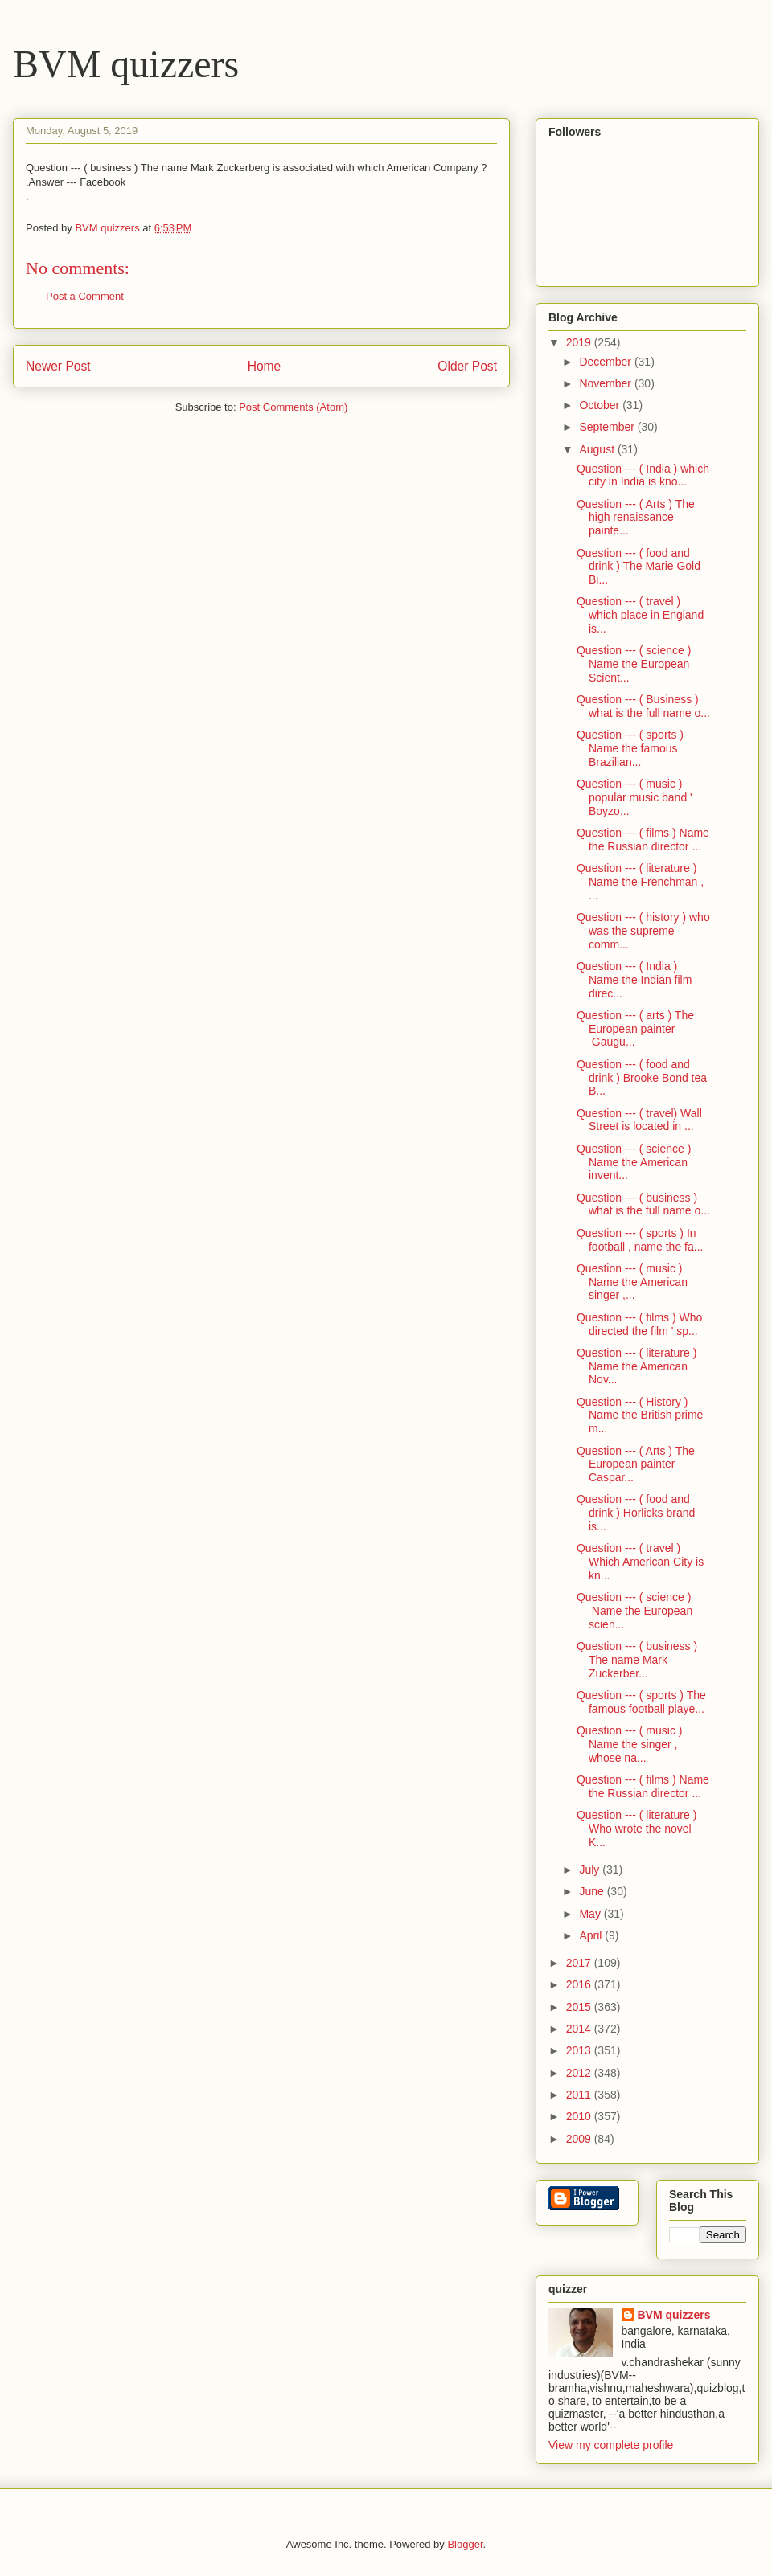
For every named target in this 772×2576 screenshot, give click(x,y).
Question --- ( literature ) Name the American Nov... (636, 1366)
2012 (580, 2072)
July (590, 1869)
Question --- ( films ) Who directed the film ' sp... (639, 1324)
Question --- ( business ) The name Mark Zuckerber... (637, 1660)
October (600, 405)
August (598, 449)
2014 (580, 2028)
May (591, 1913)
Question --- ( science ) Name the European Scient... (634, 664)
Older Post (467, 366)
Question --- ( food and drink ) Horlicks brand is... (636, 1513)
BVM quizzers (126, 64)
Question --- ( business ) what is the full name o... (643, 1204)
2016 (580, 1984)
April (592, 1935)
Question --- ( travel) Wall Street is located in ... (639, 1120)
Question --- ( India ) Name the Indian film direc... (634, 980)
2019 (580, 342)
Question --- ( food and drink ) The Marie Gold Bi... (638, 567)
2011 (580, 2094)
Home (264, 366)
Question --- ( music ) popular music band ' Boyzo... (634, 797)
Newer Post (58, 366)
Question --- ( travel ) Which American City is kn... (640, 1562)
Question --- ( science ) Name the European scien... (634, 1611)
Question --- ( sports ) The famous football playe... (641, 1702)
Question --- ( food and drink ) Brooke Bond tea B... (642, 1078)
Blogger (464, 2544)
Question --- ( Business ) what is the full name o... (643, 706)
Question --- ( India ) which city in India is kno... (643, 475)
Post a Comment (85, 296)
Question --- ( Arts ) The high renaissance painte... (636, 518)
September (608, 426)
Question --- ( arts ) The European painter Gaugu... (635, 1029)
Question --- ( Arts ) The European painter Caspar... (636, 1464)
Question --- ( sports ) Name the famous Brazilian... (630, 748)
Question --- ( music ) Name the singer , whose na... (629, 1744)
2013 (580, 2050)
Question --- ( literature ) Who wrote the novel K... (636, 1828)
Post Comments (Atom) (293, 407)
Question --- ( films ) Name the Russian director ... (643, 839)
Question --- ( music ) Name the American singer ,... (632, 1282)
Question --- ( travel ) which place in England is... (640, 615)
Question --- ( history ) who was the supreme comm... (643, 931)
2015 (580, 2007)
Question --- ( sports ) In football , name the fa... (640, 1240)
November (606, 383)
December (606, 361)
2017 (580, 1962)
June (592, 1891)
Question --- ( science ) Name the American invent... (634, 1162)
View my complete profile (610, 2445)
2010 (580, 2116)
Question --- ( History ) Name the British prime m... (640, 1415)
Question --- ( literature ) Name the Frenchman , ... (640, 882)
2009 (580, 2138)
